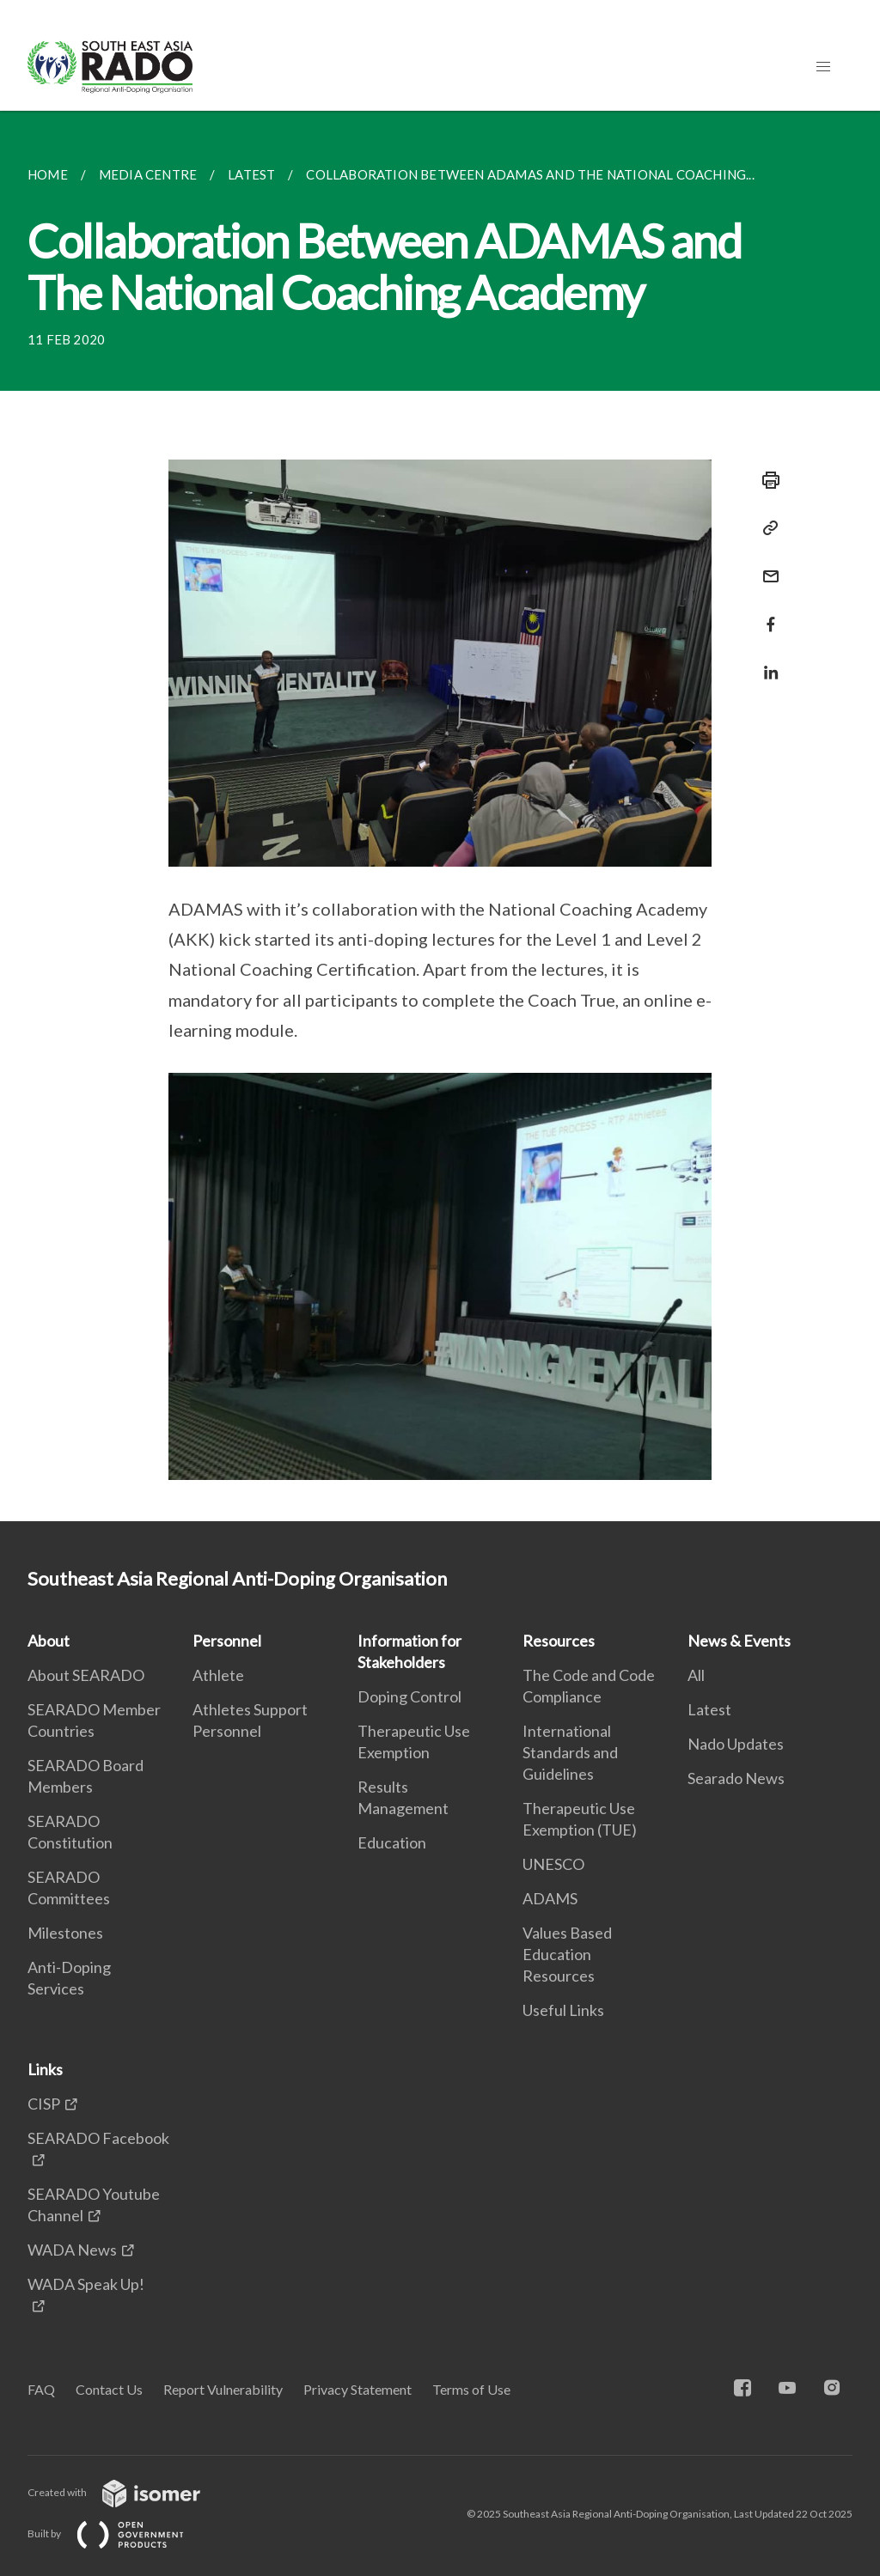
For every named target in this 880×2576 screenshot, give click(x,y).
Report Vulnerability (223, 2389)
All (696, 1675)
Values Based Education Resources (567, 1954)
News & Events (739, 1640)
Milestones (65, 1932)
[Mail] (765, 565)
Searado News (736, 1778)
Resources (558, 1640)
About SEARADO (86, 1675)
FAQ (41, 2389)
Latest (709, 1709)
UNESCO (553, 1863)
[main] (440, 816)
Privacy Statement (357, 2389)
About (49, 1640)
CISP (44, 2103)
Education (392, 1842)
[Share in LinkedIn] (765, 662)
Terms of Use (471, 2389)
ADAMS (550, 1898)
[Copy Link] (765, 528)
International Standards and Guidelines (570, 1752)
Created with (128, 2492)
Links (45, 2069)
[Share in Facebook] (765, 614)
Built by (119, 2533)
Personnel (226, 1640)
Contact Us (109, 2389)
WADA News (72, 2249)
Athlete (218, 1675)
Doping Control (409, 1696)
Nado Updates (736, 1743)
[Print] (765, 480)
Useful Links (563, 2010)
